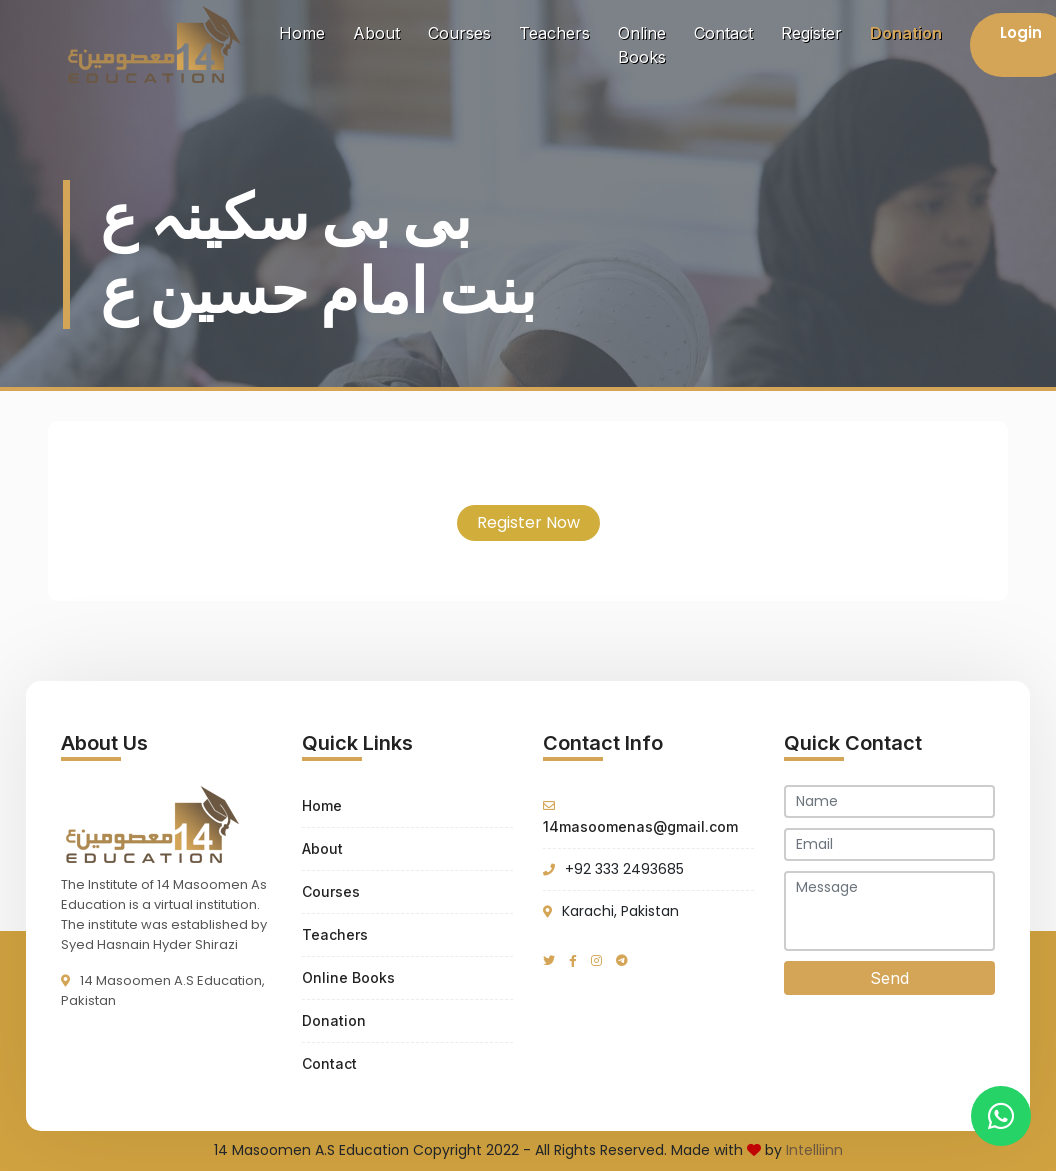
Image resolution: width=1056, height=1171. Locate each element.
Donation (906, 33)
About (376, 33)
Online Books (642, 45)
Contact (723, 33)
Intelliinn (814, 1150)
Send (889, 978)
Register (811, 33)
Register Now (528, 522)
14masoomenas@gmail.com (640, 826)
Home (306, 31)
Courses (459, 33)
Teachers (554, 33)
